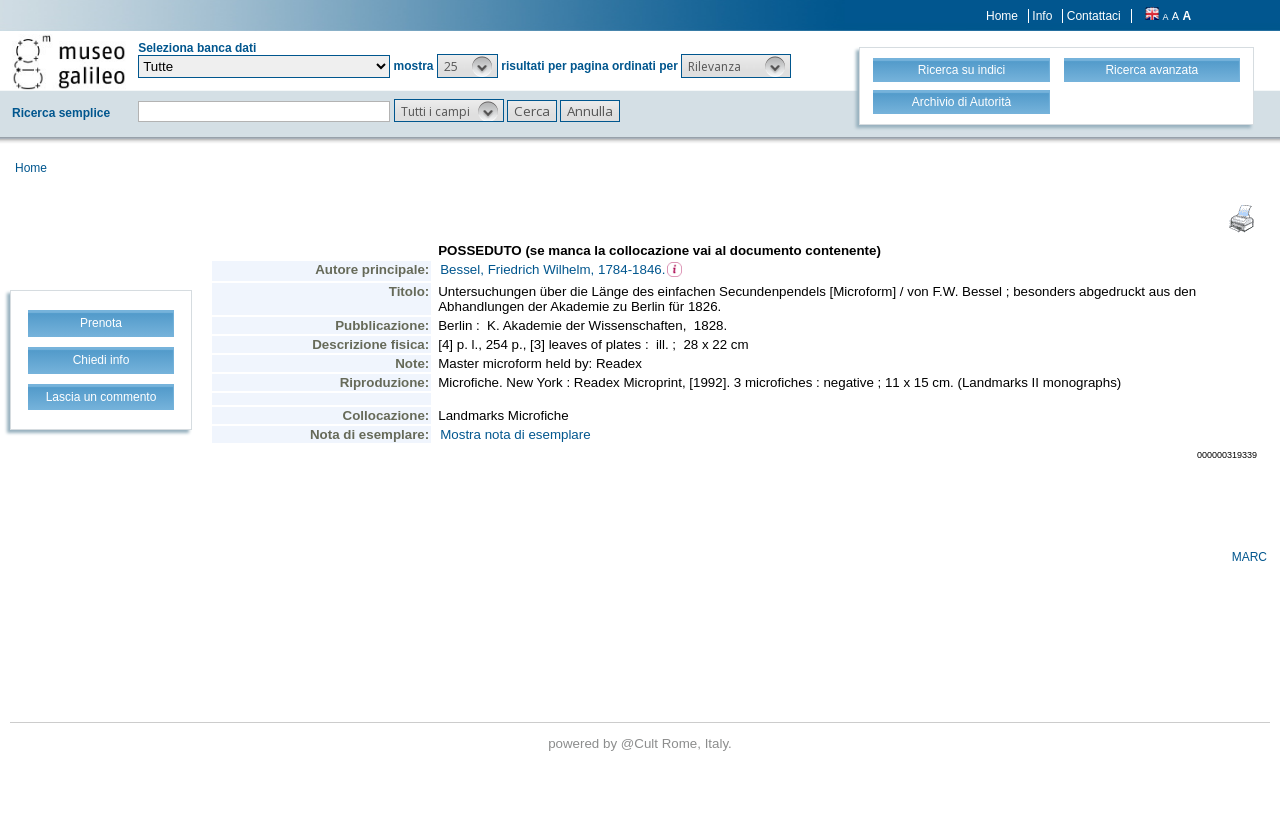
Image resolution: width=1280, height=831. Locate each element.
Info (1042, 16)
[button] (467, 66)
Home (1002, 16)
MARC (1249, 557)
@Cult (641, 743)
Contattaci (1094, 16)
